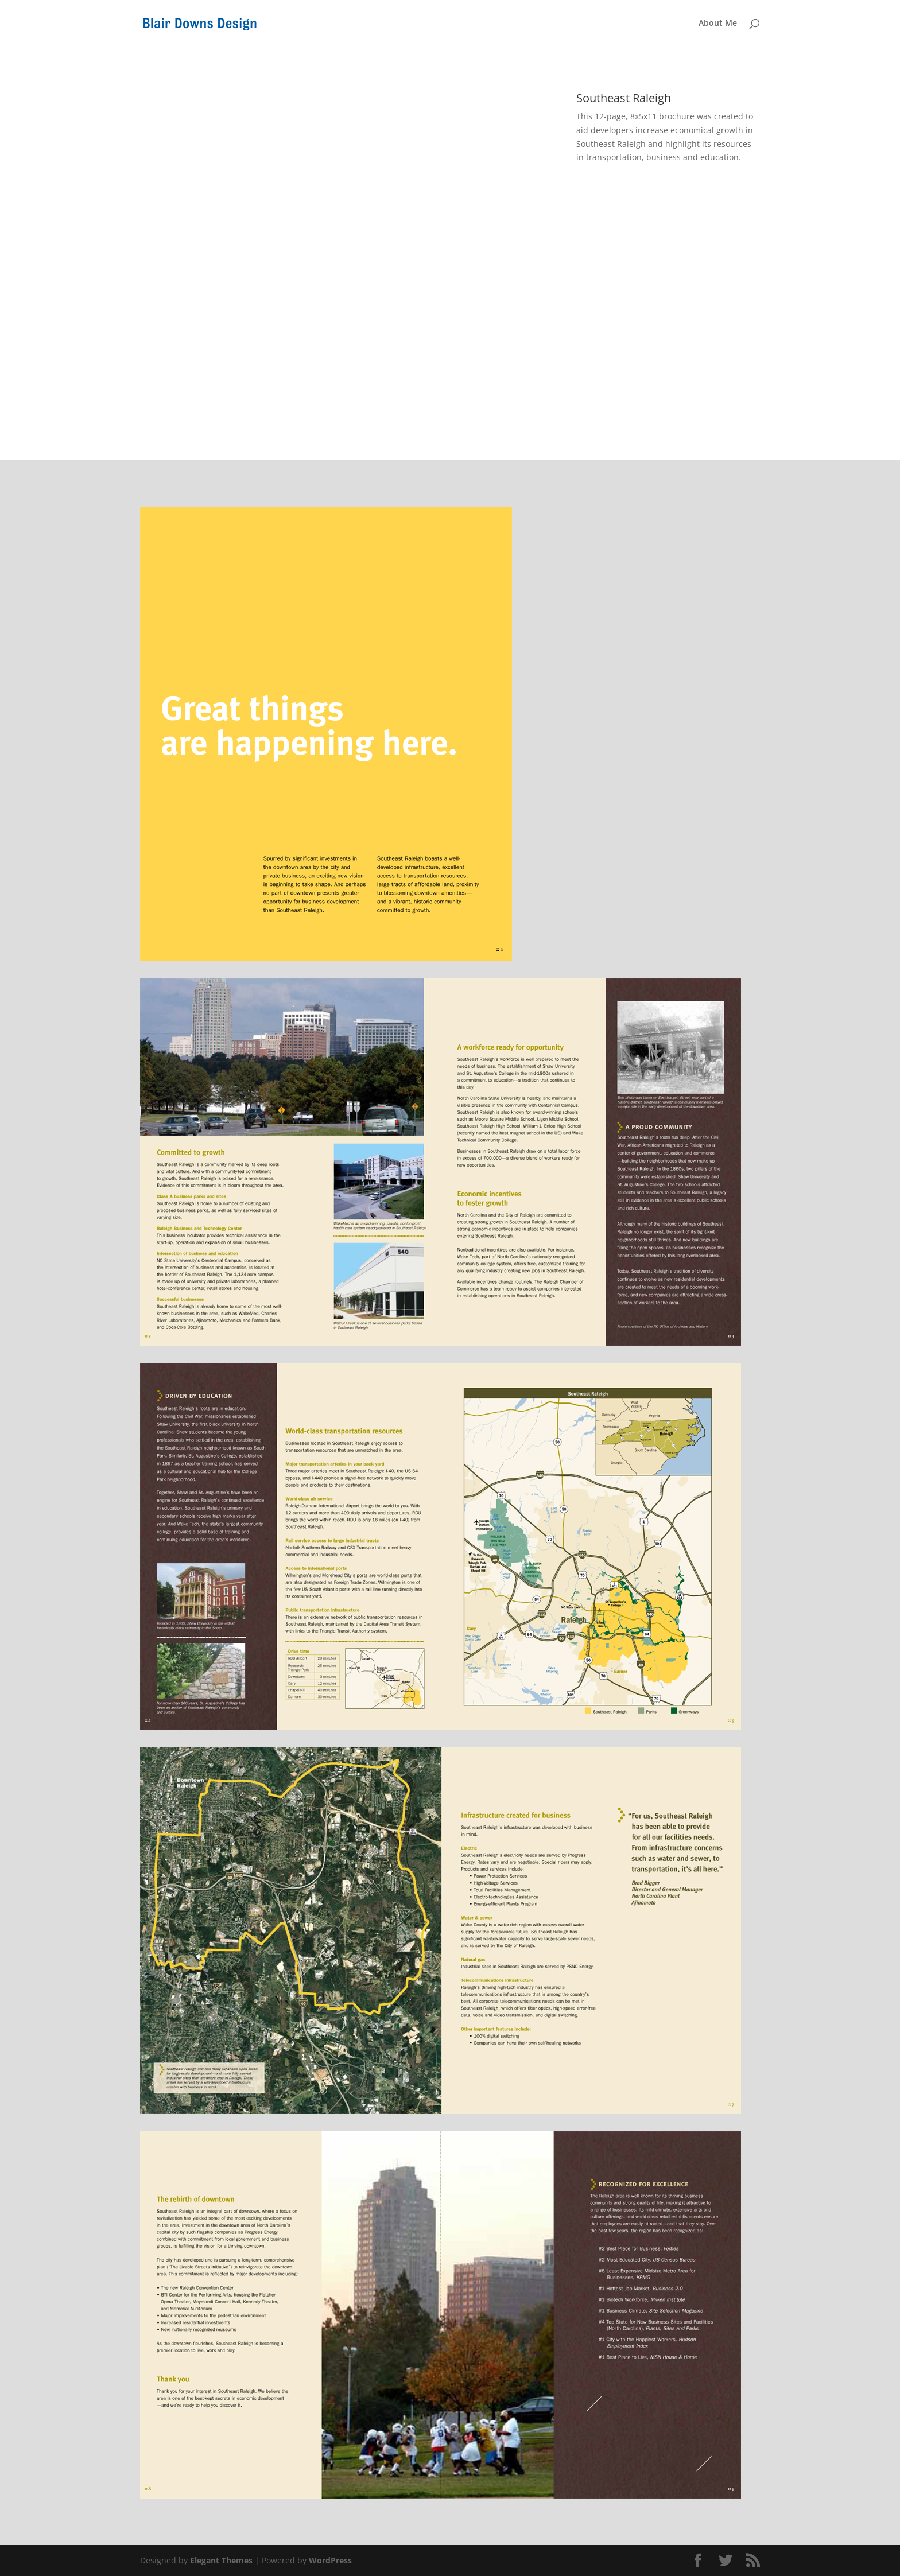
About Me (718, 23)
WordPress (330, 2560)
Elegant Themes (221, 2560)
